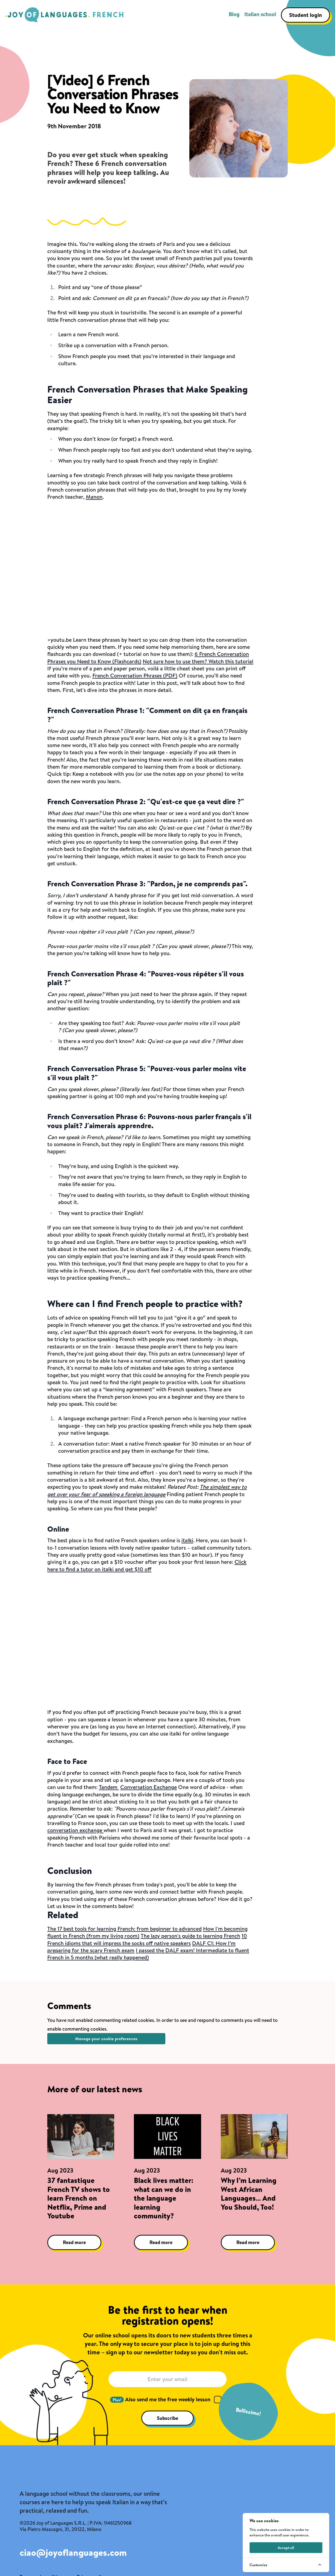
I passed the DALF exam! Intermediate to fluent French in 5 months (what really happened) (148, 1953)
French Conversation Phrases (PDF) (134, 675)
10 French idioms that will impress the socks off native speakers (147, 1939)
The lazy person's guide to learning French (190, 1936)
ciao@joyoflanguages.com (73, 2552)
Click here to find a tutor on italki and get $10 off (146, 1565)
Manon (94, 497)
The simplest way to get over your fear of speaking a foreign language (147, 1490)
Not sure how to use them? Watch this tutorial (198, 661)
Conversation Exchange (148, 1787)
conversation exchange (75, 1830)
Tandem (109, 1787)
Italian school (260, 14)
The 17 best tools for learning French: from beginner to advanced (124, 1929)
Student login (305, 15)
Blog (234, 14)
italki (187, 1540)
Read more (74, 2242)
